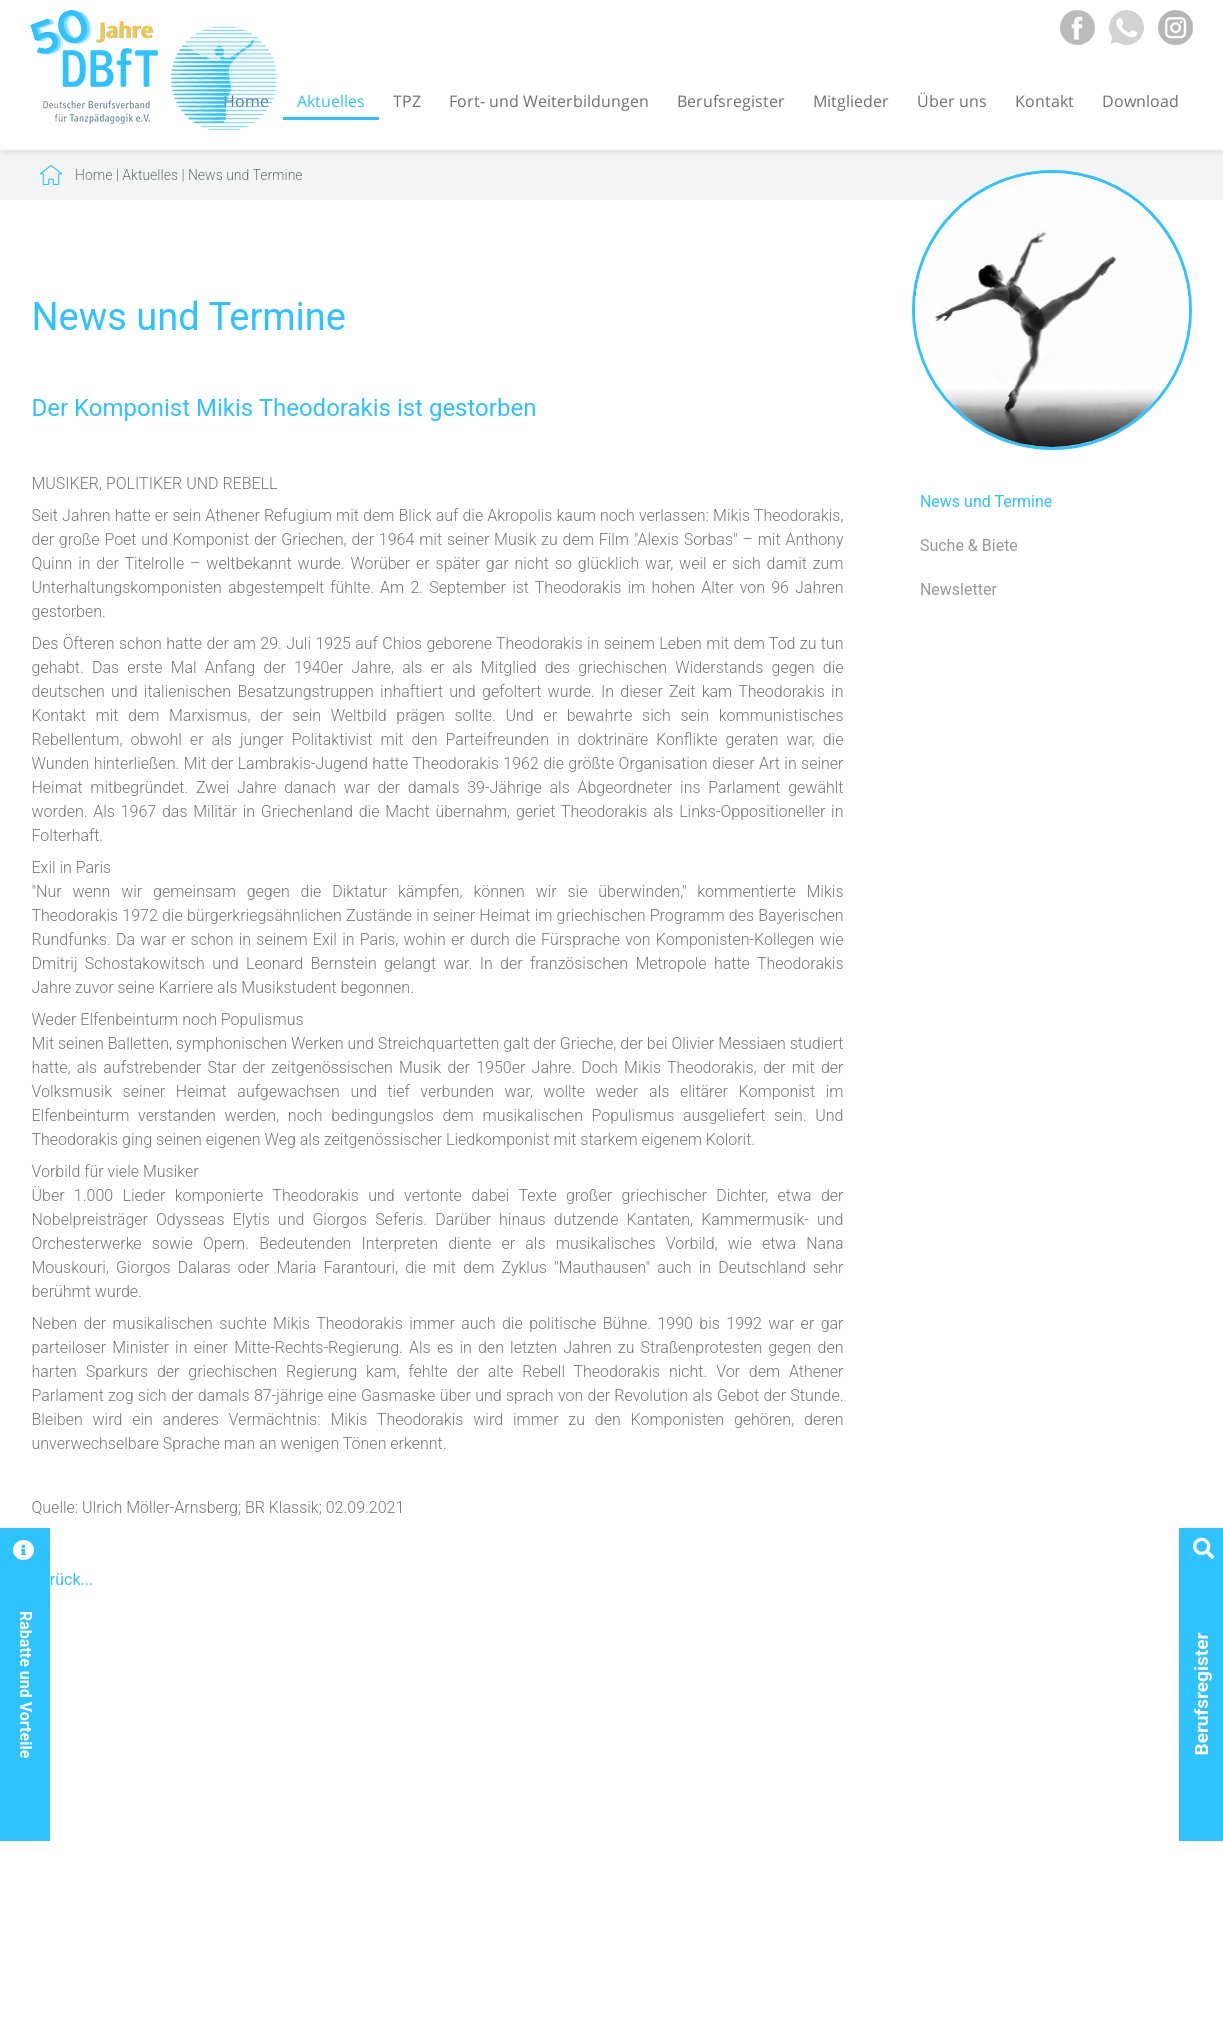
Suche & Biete (969, 545)
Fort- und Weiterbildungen (549, 101)
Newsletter (958, 589)
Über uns (952, 101)
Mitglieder (851, 101)
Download (1140, 101)
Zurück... (63, 1579)
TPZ (407, 101)
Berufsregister (731, 101)
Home (93, 175)
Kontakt (1044, 101)
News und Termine (245, 175)
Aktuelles (331, 101)
